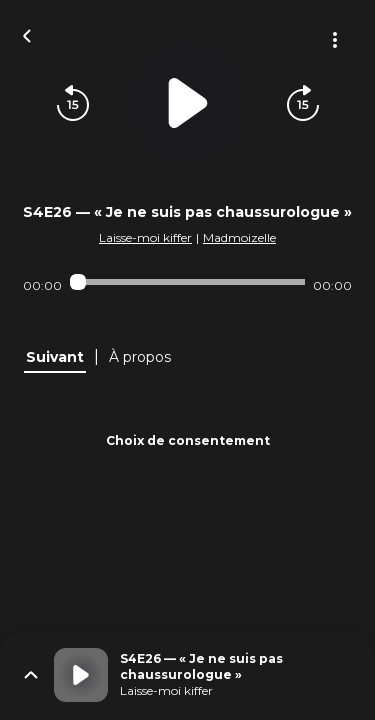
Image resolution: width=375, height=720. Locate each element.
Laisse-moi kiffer (145, 237)
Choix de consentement (188, 440)
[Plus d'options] (335, 40)
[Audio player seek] (187, 282)
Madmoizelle (239, 237)
